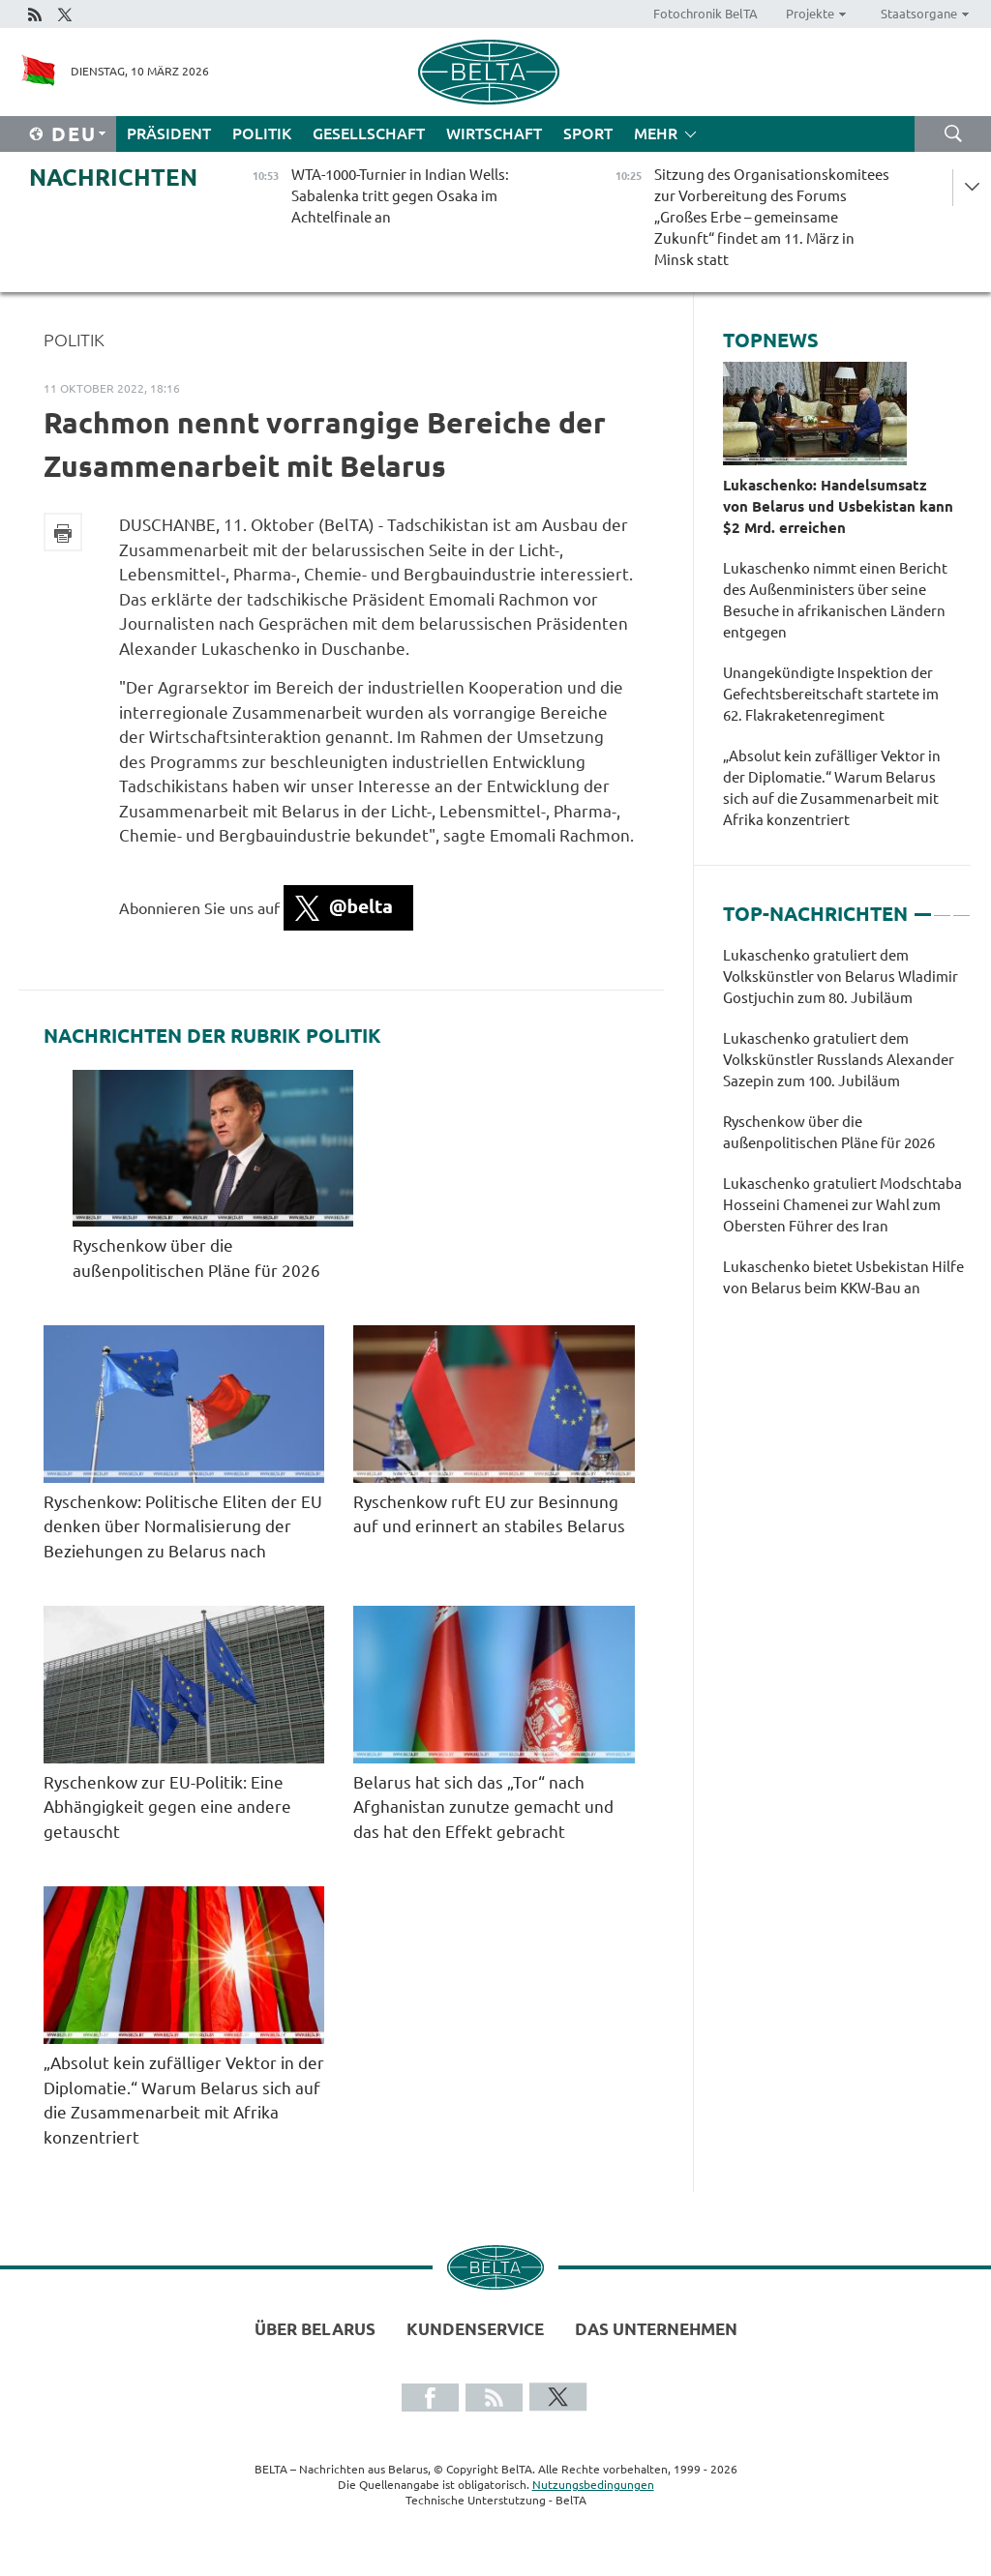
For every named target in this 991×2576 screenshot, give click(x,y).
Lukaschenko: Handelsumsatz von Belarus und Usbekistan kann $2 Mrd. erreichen (838, 506)
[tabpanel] (847, 1131)
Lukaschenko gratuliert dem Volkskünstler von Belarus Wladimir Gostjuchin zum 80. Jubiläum (840, 976)
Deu (74, 134)
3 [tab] (961, 906)
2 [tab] (942, 906)
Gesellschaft (369, 133)
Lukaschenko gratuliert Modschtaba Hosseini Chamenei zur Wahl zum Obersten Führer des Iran (842, 1204)
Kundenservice (475, 2329)
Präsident (169, 133)
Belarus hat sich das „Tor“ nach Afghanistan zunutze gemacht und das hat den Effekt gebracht (483, 1807)
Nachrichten (113, 177)
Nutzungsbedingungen (593, 2484)
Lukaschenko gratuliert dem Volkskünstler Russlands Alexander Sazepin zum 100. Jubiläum (838, 1059)
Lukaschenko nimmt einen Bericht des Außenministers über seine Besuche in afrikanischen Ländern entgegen (835, 600)
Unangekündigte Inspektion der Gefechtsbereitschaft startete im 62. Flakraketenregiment (831, 694)
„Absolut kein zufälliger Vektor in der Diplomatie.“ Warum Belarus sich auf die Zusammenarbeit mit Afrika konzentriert (832, 788)
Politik (261, 133)
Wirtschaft (494, 133)
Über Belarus (315, 2329)
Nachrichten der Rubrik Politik (212, 1036)
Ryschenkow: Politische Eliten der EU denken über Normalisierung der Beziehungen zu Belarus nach (183, 1526)
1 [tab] (923, 906)
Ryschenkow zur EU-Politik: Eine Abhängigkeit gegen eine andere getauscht (167, 1807)
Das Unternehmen (656, 2329)
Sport (588, 133)
